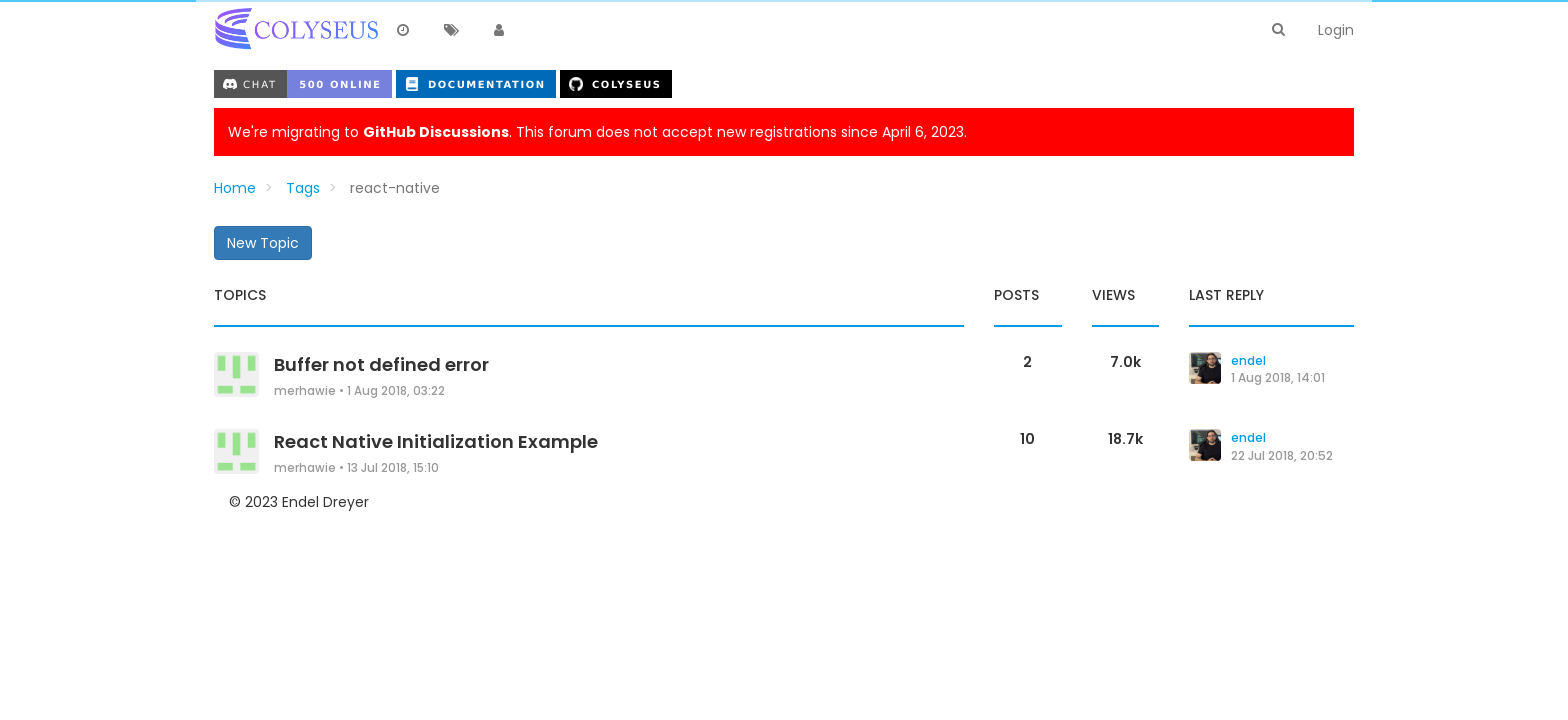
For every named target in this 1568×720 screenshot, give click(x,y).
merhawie (305, 391)
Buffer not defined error (381, 364)
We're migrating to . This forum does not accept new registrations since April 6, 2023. (597, 132)
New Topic (263, 243)
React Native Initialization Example (436, 441)
